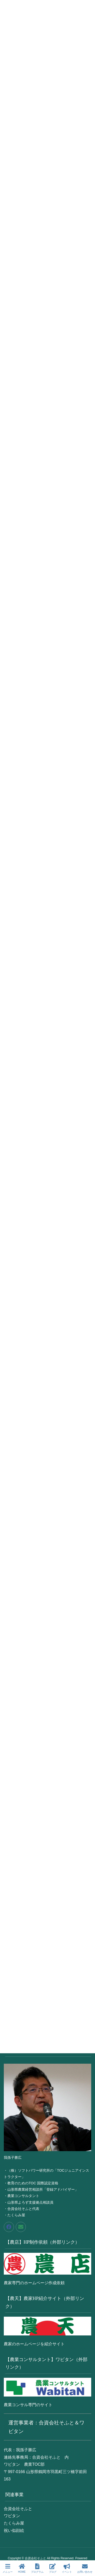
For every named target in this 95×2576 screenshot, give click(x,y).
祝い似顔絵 (14, 2530)
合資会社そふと (18, 2509)
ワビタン (12, 2516)
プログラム (37, 2568)
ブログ (52, 2568)
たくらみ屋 (14, 2523)
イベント (67, 2568)
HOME (22, 2568)
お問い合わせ (84, 2568)
